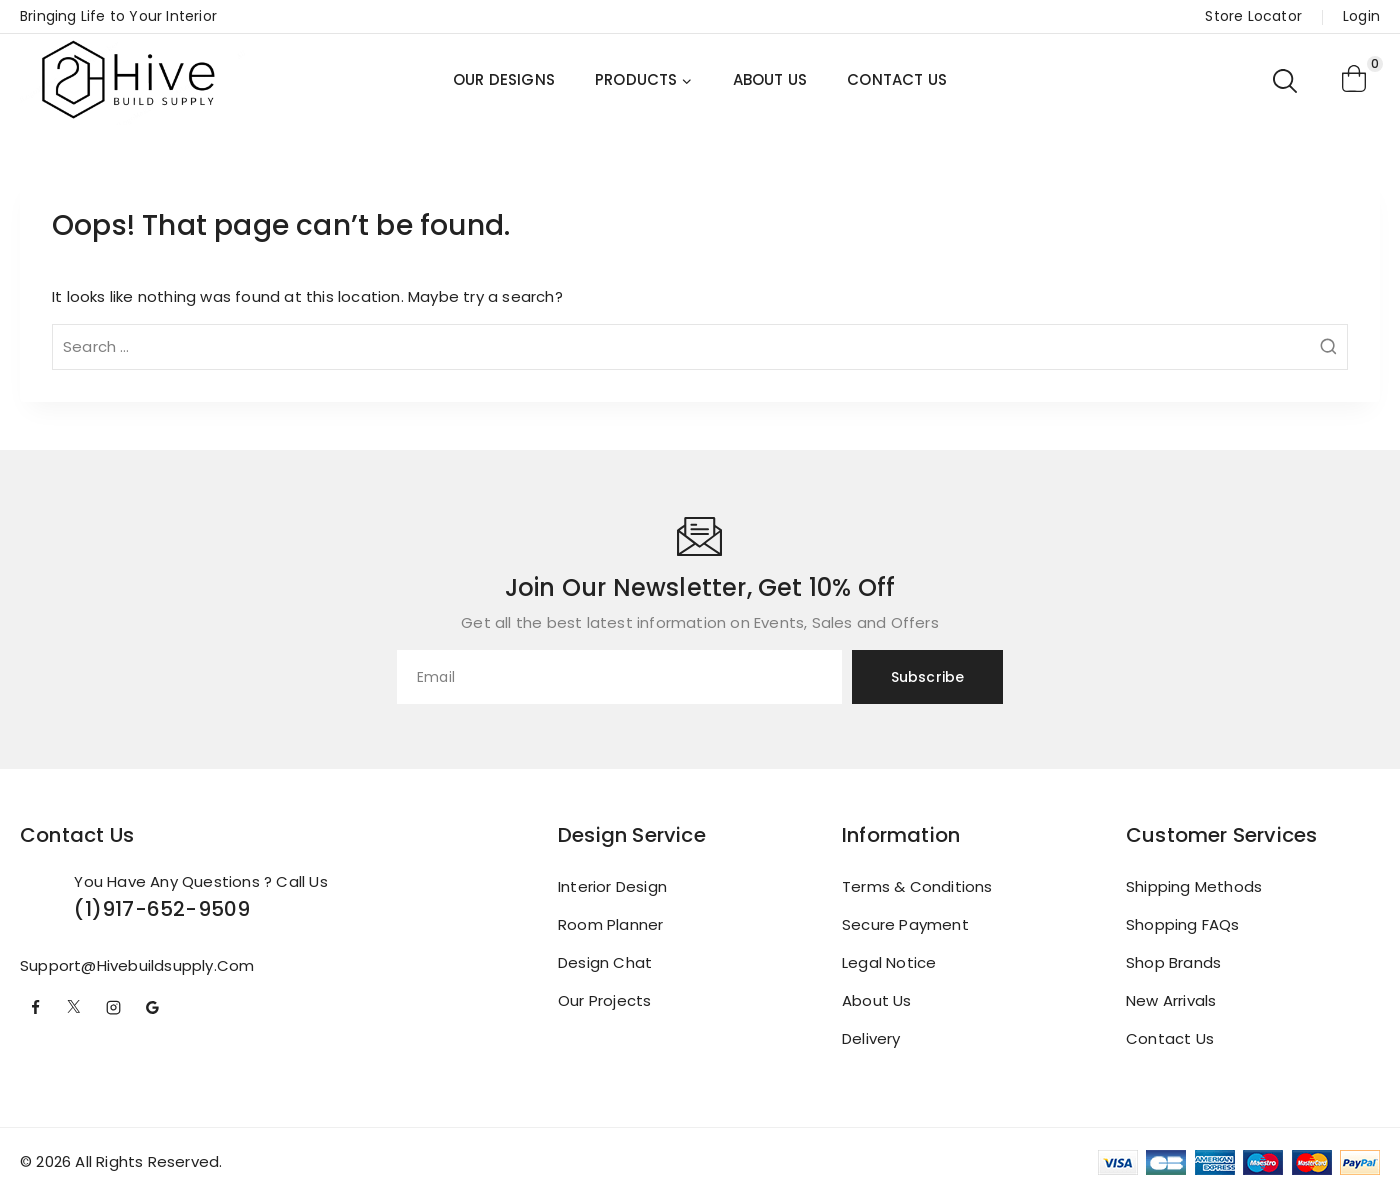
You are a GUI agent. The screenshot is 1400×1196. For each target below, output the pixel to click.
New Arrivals (1171, 1000)
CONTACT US (897, 79)
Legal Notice (889, 962)
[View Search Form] (1286, 80)
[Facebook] (35, 1008)
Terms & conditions (917, 886)
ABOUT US (770, 79)
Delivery (871, 1038)
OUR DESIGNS (504, 79)
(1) (88, 909)
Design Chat (605, 962)
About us (877, 1000)
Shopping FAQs (1183, 924)
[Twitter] (74, 1008)
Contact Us (1170, 1038)
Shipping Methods (1194, 886)
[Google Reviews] (152, 1008)
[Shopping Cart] (1355, 80)
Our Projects (604, 1000)
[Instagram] (113, 1008)
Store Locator (1253, 16)
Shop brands (1173, 962)
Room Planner (610, 924)
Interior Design (612, 886)
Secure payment (905, 924)
